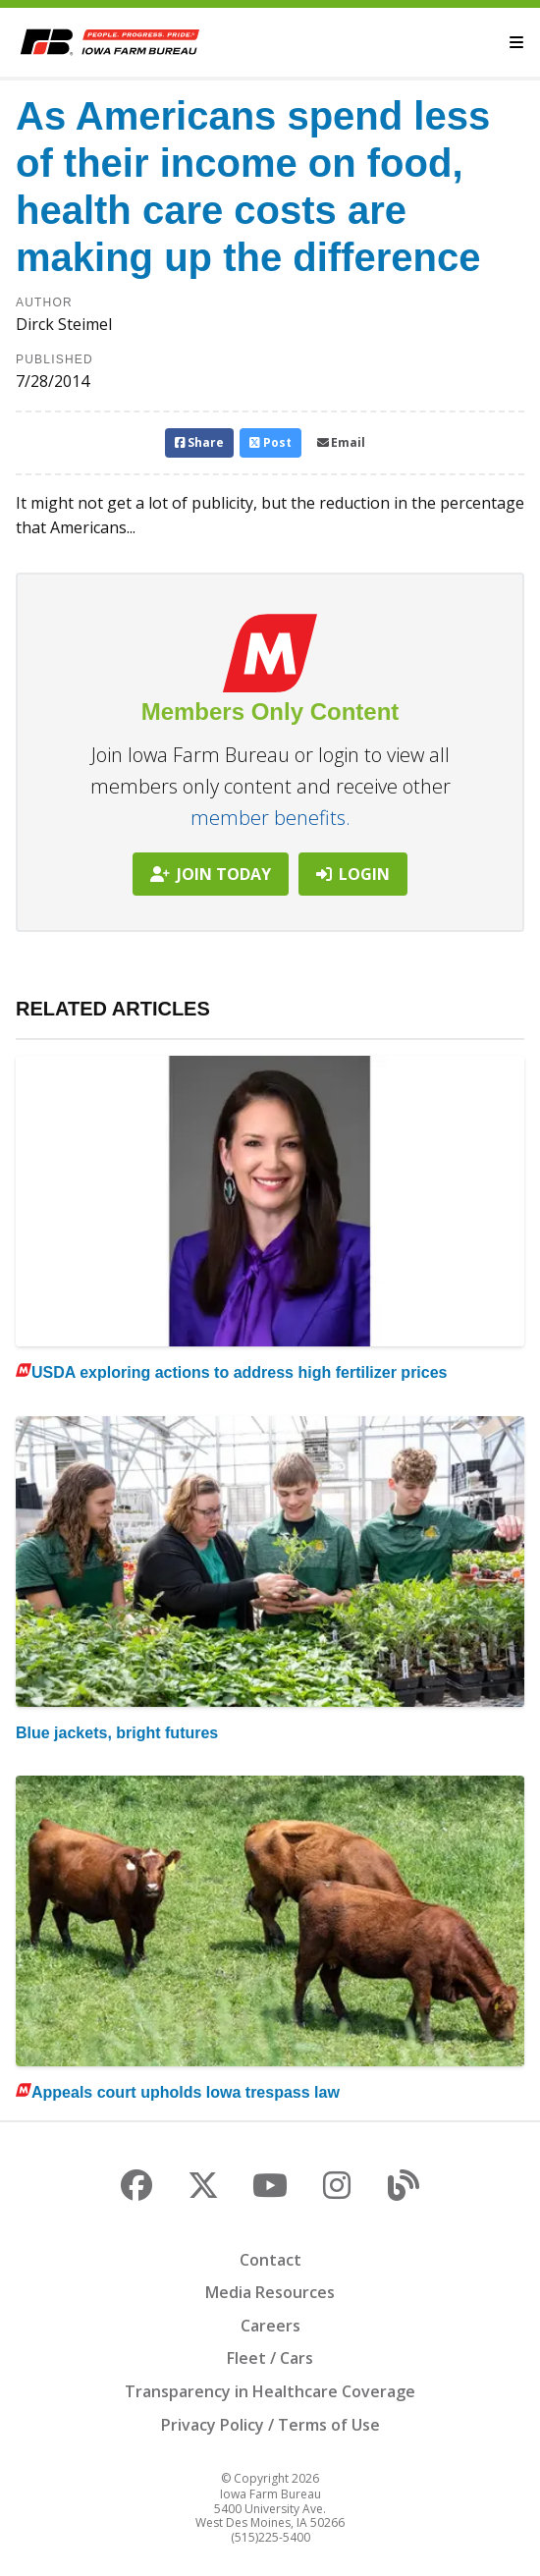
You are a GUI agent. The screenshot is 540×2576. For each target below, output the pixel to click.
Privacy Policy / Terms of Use (270, 2425)
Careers (270, 2325)
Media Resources (270, 2292)
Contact (270, 2260)
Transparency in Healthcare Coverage (270, 2391)
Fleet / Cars (270, 2358)
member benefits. (270, 817)
